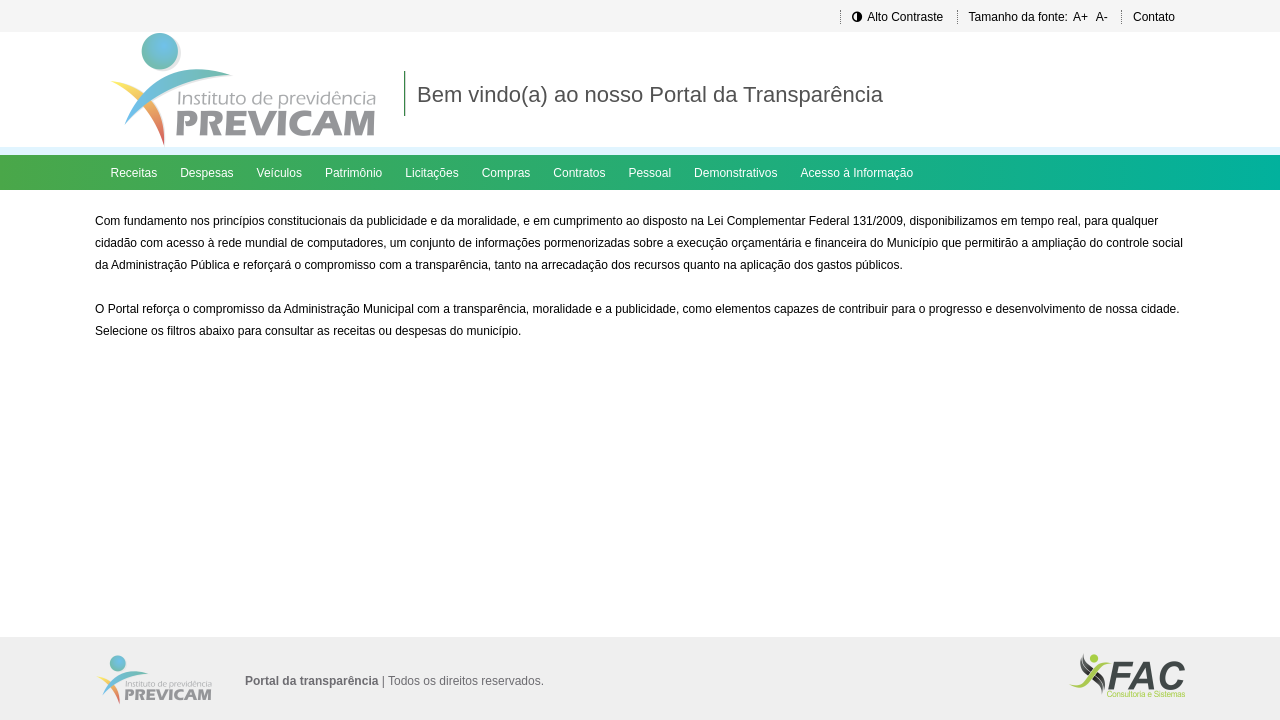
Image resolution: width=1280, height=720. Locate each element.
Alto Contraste (897, 17)
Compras (506, 173)
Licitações (431, 173)
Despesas (206, 173)
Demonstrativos (735, 173)
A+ (1080, 17)
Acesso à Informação (856, 173)
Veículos (279, 173)
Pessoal (649, 173)
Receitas (134, 173)
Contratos (579, 173)
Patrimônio (353, 173)
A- (1102, 17)
